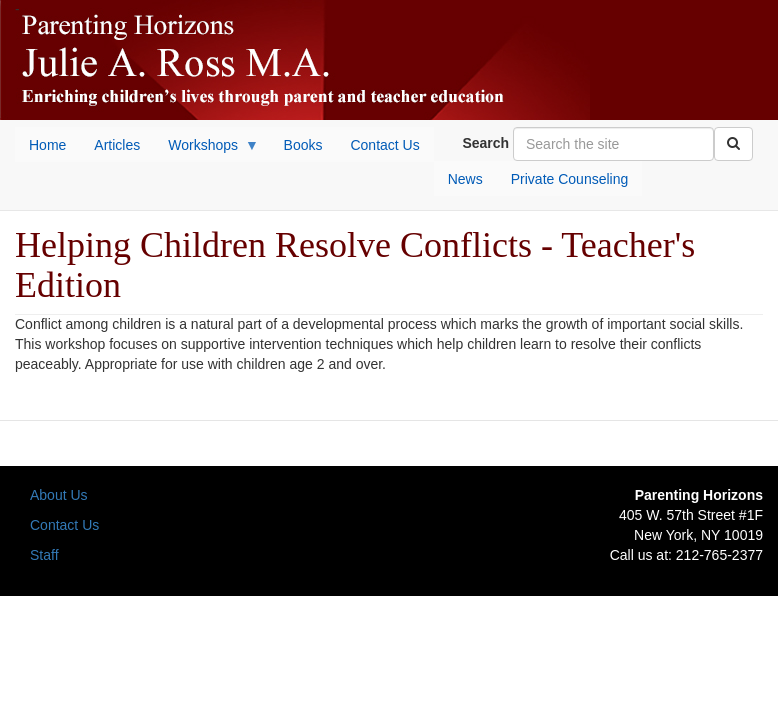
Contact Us (64, 525)
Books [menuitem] (303, 145)
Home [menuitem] (47, 145)
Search (485, 143)
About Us (59, 495)
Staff (44, 555)
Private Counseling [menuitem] (570, 179)
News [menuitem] (465, 179)
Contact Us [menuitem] (384, 145)
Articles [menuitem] (117, 145)
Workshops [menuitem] (206, 150)
